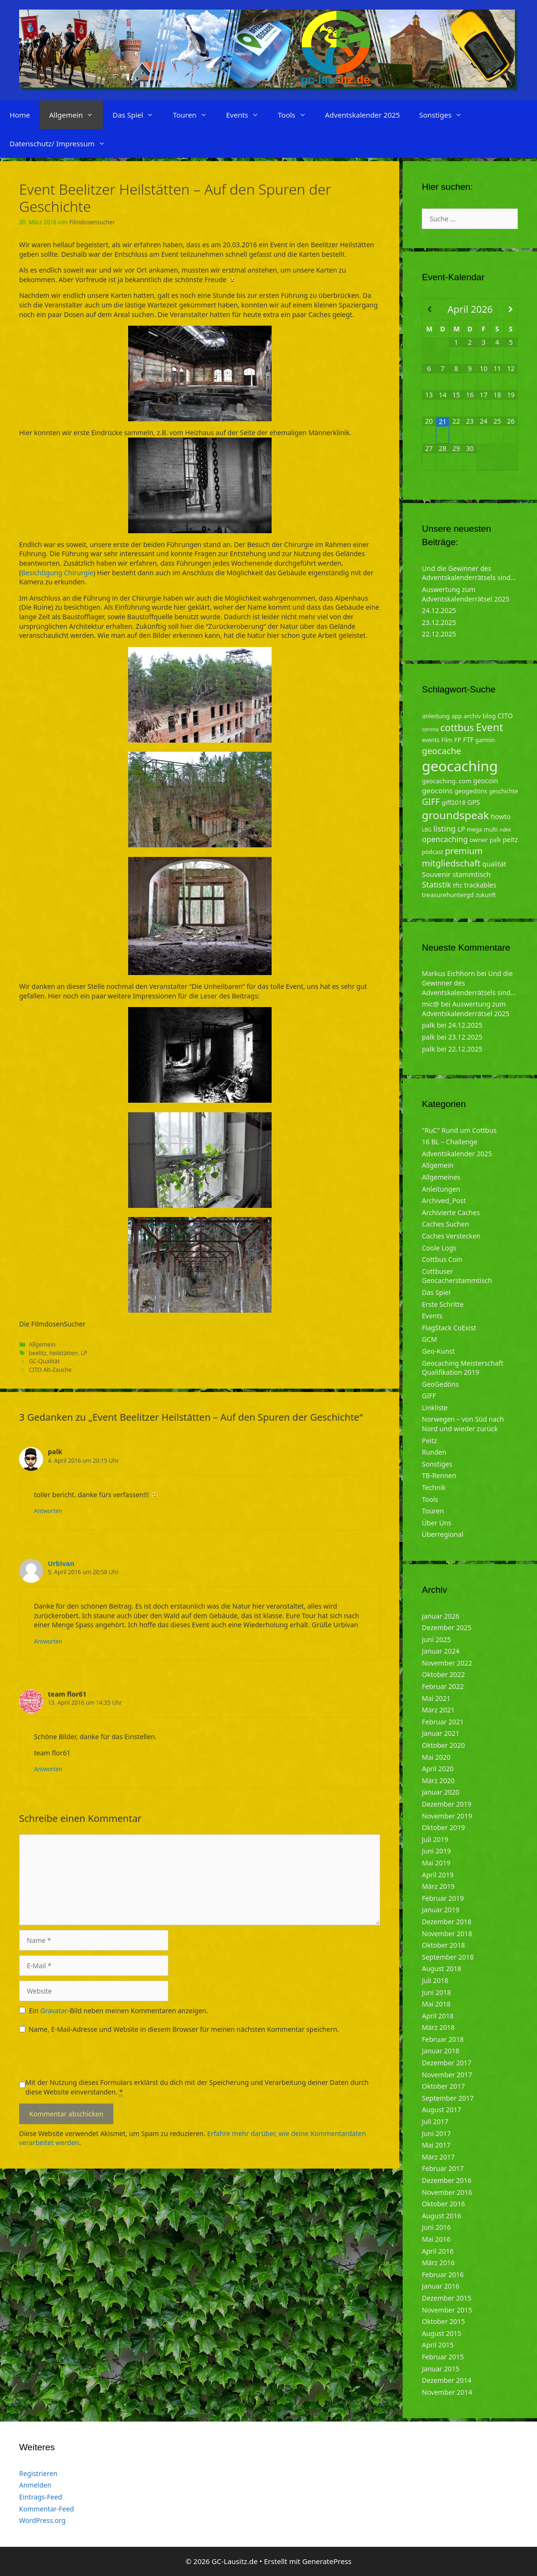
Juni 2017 (436, 2133)
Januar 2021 (440, 1733)
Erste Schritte (442, 1304)
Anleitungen (441, 1189)
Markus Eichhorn (448, 973)
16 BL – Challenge (449, 1141)
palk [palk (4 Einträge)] (495, 840)
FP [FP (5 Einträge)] (457, 739)
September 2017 (447, 2098)
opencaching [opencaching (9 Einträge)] (445, 839)
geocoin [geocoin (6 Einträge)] (485, 780)
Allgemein (76, 114)
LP (84, 1353)
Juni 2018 (436, 1992)
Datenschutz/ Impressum (62, 143)
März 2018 (438, 2027)
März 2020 (438, 1780)
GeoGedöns (440, 1384)
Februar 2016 (443, 2274)
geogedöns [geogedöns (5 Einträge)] (470, 791)
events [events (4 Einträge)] (430, 740)
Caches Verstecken (451, 1235)
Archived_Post (444, 1200)
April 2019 (437, 1874)
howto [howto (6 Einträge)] (500, 816)
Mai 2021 (436, 1698)
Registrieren (38, 2473)
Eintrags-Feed (40, 2496)
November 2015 (447, 2309)
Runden (434, 1452)
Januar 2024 (440, 1650)
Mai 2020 (436, 1757)
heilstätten (63, 1353)
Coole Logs (439, 1247)
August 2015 (441, 2333)
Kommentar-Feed (46, 2508)
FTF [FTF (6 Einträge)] (468, 739)
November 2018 (447, 1933)
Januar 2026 (440, 1616)
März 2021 (438, 1709)
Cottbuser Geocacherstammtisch (457, 1276)
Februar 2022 (443, 1686)
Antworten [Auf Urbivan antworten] (48, 1641)
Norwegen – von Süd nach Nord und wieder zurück (463, 1423)
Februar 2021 (443, 1721)
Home (20, 115)
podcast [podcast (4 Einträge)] (432, 852)
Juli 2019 (435, 1839)
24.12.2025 (439, 610)
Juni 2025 (436, 1639)
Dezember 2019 (446, 1804)
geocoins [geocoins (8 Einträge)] (437, 790)
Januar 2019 (440, 1909)
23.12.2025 (439, 622)
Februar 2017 (443, 2168)
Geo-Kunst (438, 1351)
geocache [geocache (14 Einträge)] (441, 750)
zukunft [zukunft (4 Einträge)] (486, 895)
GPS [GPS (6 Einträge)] (473, 802)
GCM (429, 1339)
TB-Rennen (439, 1475)
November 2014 (447, 2392)
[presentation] (91, 2059)
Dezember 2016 (446, 2180)
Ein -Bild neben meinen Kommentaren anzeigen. (118, 2010)
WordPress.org (42, 2520)
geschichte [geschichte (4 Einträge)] (503, 791)
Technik (434, 1487)
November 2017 (447, 2074)
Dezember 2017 (446, 2062)
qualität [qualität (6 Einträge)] (494, 863)
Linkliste (435, 1407)
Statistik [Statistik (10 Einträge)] (436, 884)
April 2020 (437, 1768)
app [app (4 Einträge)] (456, 716)
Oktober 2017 (443, 2086)
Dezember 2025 (446, 1627)
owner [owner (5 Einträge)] (479, 839)
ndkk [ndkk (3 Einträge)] (505, 829)
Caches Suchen (445, 1223)
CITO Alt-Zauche (50, 1369)
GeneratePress (326, 2561)
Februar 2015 (443, 2356)
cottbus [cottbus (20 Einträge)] (457, 727)
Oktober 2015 (443, 2321)
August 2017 (441, 2109)
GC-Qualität (44, 1361)
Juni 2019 (436, 1850)
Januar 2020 (440, 1792)
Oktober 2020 (443, 1745)
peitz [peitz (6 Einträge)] (510, 839)
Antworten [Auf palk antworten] (48, 1510)
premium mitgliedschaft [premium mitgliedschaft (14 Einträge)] (452, 856)
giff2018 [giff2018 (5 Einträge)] (454, 802)
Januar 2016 (440, 2286)
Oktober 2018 (443, 1945)
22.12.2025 (439, 633)
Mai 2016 (436, 2239)
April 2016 (437, 2251)
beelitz (37, 1353)
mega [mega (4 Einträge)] (474, 829)
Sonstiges (445, 114)
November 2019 (447, 1815)
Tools (297, 114)
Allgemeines (441, 1177)
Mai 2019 (436, 1862)
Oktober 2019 (443, 1827)
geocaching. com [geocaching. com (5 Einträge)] (446, 781)
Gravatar (53, 2010)
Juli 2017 (435, 2121)
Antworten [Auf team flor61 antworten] (48, 1769)
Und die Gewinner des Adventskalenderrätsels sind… (468, 573)
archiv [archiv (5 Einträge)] (472, 716)
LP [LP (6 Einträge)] (461, 828)
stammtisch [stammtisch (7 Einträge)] (471, 874)
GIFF (429, 1395)
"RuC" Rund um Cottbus (459, 1130)
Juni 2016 (436, 2227)
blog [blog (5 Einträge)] (489, 716)
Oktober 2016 (443, 2203)
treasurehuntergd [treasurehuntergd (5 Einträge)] (448, 894)
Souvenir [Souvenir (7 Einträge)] (436, 874)
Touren (194, 114)
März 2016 (438, 2262)
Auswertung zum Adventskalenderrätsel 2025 (465, 594)
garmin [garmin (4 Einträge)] (485, 740)
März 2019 (438, 1886)
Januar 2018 (440, 2050)
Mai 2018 (436, 2003)
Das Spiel (137, 114)
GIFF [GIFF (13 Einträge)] (431, 801)
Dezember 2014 (446, 2380)
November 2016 (447, 2192)
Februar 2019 (443, 1898)
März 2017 (438, 2156)
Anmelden (35, 2484)
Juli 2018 (435, 1980)
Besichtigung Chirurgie (57, 572)
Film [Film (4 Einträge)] (447, 740)
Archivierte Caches (451, 1212)
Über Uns (436, 1522)
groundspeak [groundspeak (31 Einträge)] (455, 815)
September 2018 (447, 1957)
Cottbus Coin (442, 1259)
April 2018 (437, 2015)
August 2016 (441, 2215)
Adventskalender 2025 (362, 115)
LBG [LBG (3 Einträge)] (426, 829)
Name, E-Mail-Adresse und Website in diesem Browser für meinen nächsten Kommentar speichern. (184, 2029)
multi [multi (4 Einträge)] (491, 829)
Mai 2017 (436, 2144)
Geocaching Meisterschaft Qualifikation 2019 (462, 1368)
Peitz (429, 1440)
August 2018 (441, 1968)
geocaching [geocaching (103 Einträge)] (460, 766)
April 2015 (437, 2344)
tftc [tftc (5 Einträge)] (457, 885)
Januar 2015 (440, 2368)
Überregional (442, 1534)
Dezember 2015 (446, 2297)
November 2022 (447, 1662)
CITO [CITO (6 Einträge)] (505, 715)
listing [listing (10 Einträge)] (444, 828)
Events (247, 114)
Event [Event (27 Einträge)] (489, 727)
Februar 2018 (443, 2039)
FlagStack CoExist (449, 1327)
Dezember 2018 (446, 1921)
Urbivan (61, 1563)
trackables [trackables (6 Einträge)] (480, 884)
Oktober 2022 (443, 1674)
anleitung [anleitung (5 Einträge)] (435, 716)
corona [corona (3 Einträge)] (430, 729)
